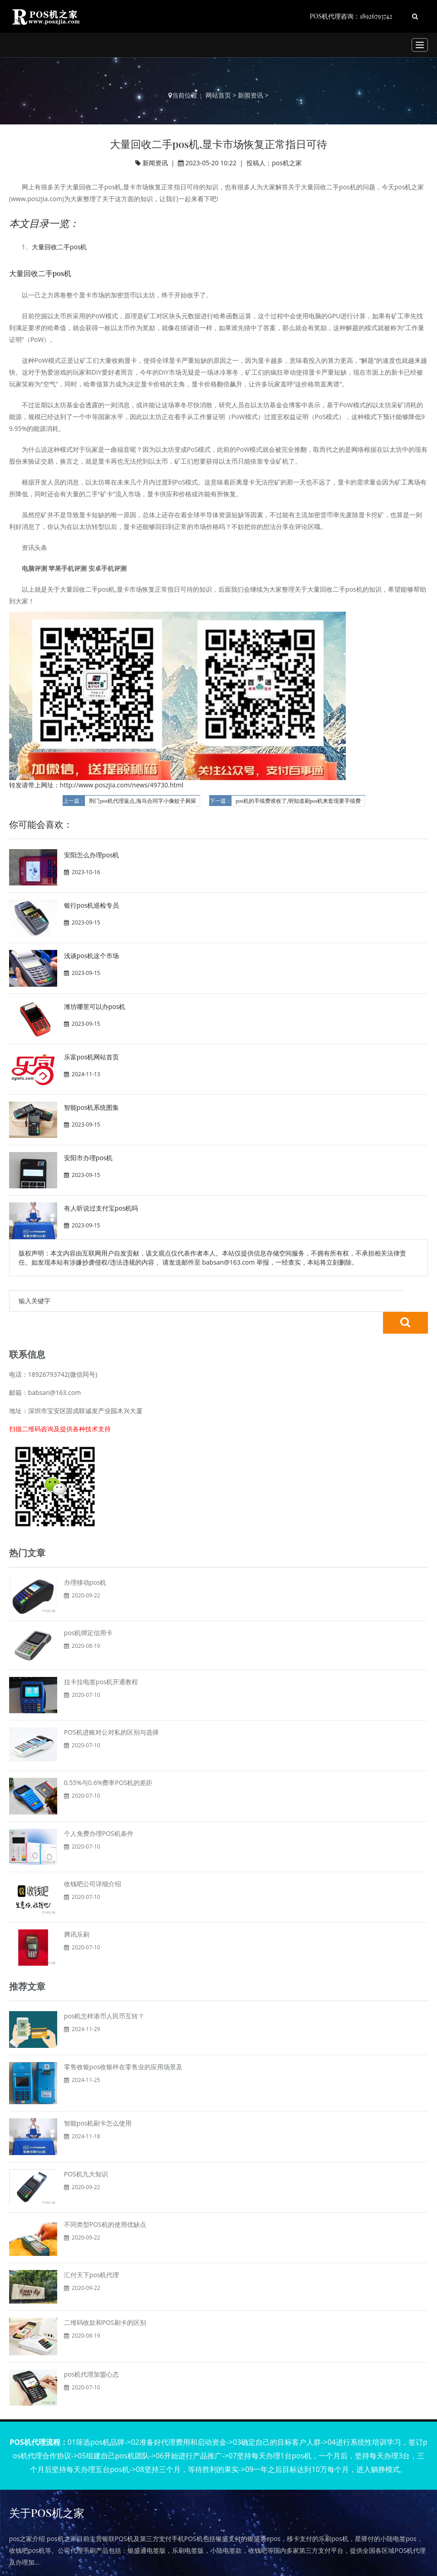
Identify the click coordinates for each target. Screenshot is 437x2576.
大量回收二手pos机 (59, 246)
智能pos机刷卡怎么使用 (98, 2101)
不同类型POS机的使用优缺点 (105, 2202)
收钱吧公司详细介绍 (92, 1862)
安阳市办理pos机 (88, 1157)
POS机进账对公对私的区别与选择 (111, 1710)
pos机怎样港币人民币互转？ (104, 1994)
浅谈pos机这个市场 (91, 955)
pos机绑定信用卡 (88, 1611)
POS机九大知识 (86, 2152)
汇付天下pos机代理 (91, 2253)
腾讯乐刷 (76, 1912)
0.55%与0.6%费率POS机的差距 (108, 1760)
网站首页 (218, 95)
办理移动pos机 (85, 1560)
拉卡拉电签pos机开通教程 (101, 1660)
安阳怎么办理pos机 (91, 854)
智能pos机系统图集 (91, 1107)
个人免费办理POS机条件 (98, 1811)
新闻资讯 (250, 95)
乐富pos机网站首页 (91, 1057)
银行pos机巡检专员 (91, 905)
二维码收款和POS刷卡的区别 (105, 2300)
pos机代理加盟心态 (91, 2352)
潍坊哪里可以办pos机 (95, 1006)
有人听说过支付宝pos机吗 (101, 1208)
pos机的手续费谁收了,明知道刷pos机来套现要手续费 (298, 801)
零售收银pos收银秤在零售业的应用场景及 (123, 2045)
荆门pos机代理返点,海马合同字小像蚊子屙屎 (142, 801)
